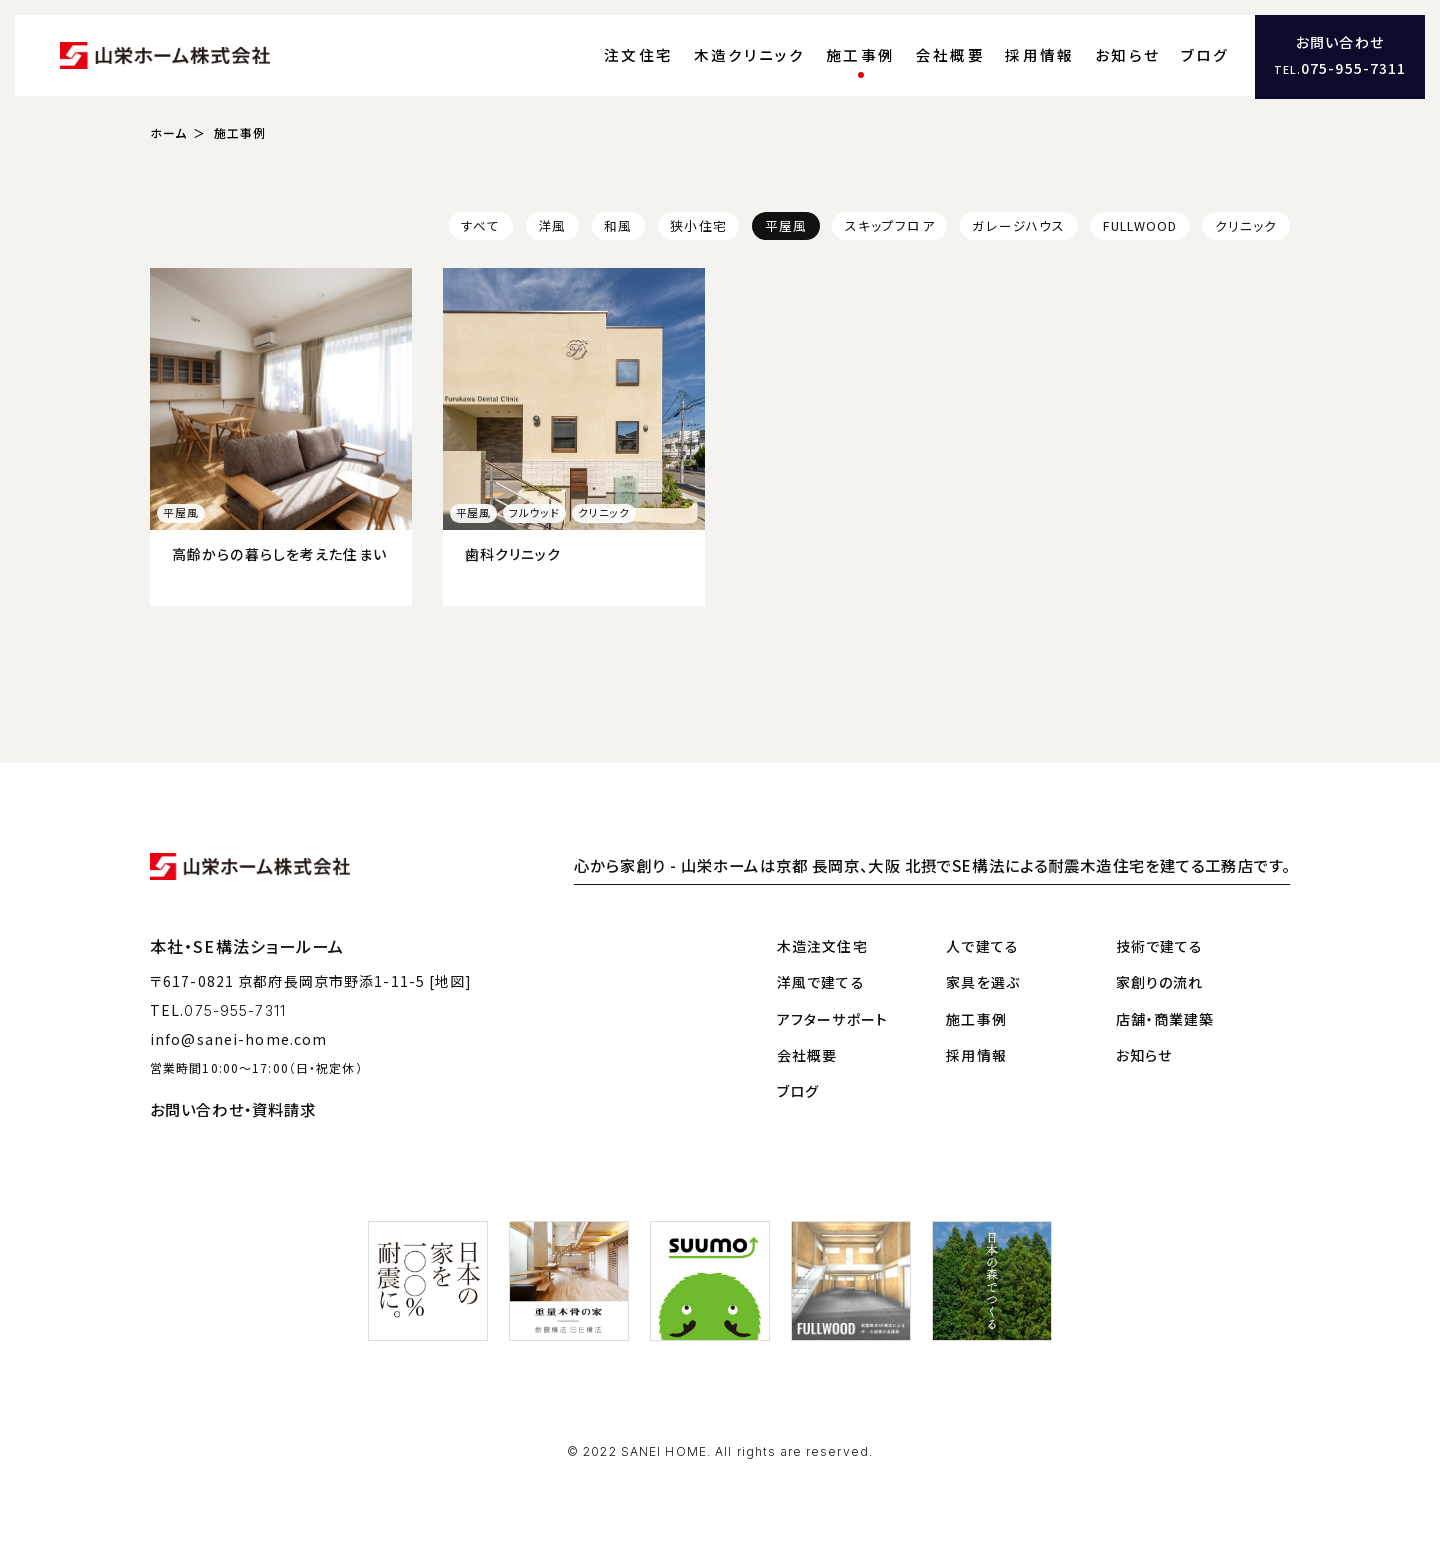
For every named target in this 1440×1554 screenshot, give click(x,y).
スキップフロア (890, 228)
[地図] (450, 981)
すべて (480, 228)
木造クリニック (773, 55)
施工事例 (877, 55)
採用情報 (1046, 55)
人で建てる (982, 945)
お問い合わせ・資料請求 (233, 1108)
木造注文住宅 (822, 945)
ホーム (168, 135)
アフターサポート (832, 1018)
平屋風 (786, 228)
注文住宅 (668, 55)
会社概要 (962, 55)
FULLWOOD (1140, 228)
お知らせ (1129, 55)
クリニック (1246, 228)
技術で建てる (1160, 945)
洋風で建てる (821, 981)
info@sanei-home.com (238, 1038)
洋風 (552, 228)
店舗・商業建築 (1165, 1018)
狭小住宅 (698, 228)
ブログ (1202, 55)
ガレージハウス (1018, 228)
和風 (618, 228)
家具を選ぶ (983, 981)
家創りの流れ (1160, 981)
